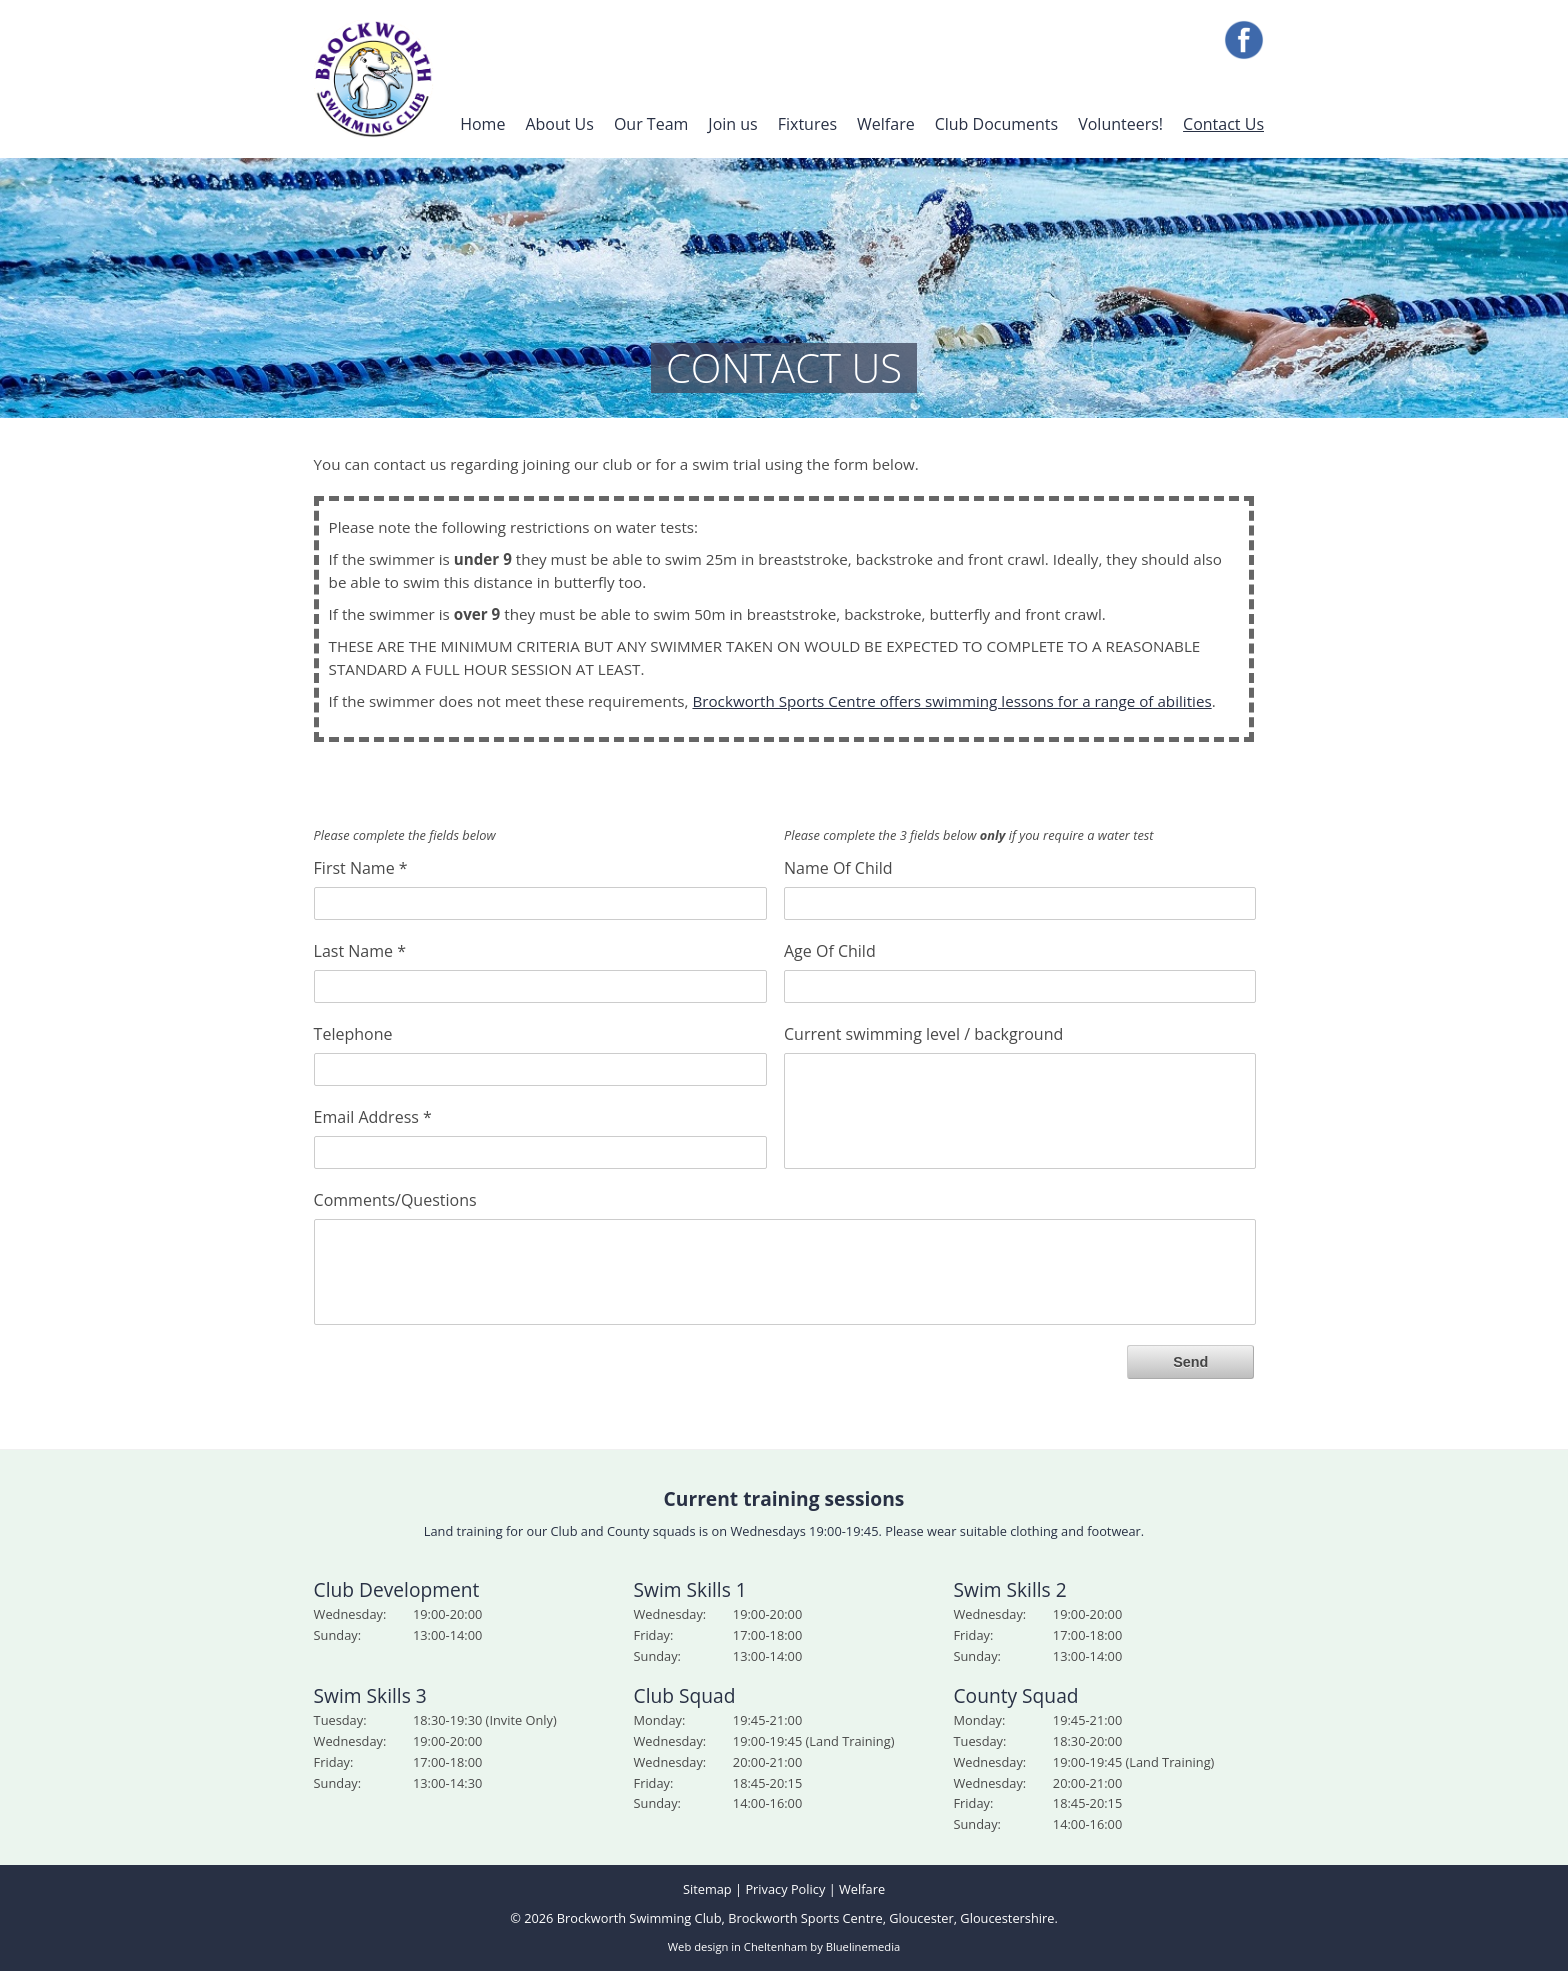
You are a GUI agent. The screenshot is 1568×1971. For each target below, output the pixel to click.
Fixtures (807, 124)
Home (482, 124)
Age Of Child (830, 950)
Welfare (886, 124)
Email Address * (373, 1116)
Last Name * (360, 950)
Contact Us (1223, 124)
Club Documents (997, 124)
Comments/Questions (395, 1199)
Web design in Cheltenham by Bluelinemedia (784, 1946)
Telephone (353, 1033)
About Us (559, 124)
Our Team (651, 124)
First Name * (361, 867)
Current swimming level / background (923, 1033)
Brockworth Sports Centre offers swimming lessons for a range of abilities (951, 701)
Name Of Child (838, 867)
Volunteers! (1120, 124)
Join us (732, 124)
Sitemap (707, 1889)
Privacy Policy (785, 1889)
